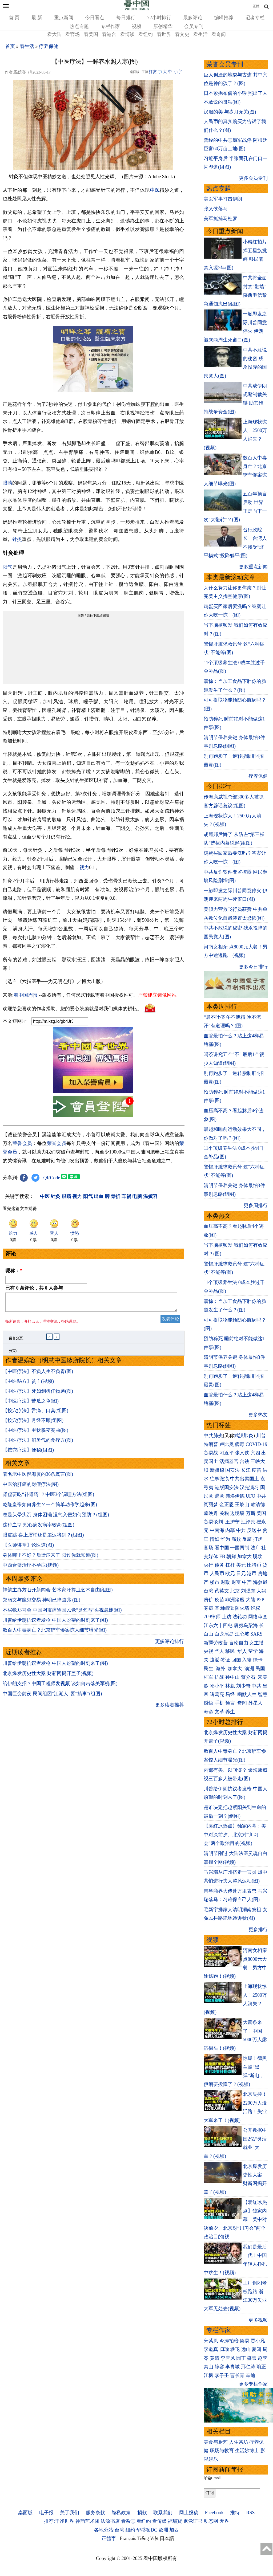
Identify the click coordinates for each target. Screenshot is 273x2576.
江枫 (208, 2375)
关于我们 (69, 2512)
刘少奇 (243, 1686)
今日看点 (94, 17)
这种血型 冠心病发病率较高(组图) (38, 1528)
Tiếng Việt (147, 2538)
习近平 (226, 1453)
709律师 (212, 1616)
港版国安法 (227, 1487)
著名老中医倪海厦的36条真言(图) (38, 1477)
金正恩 (226, 1504)
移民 (230, 1651)
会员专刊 (193, 26)
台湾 (208, 1590)
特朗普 (211, 1444)
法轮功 (239, 1616)
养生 (230, 1711)
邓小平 (217, 1686)
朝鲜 (231, 1556)
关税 (224, 1513)
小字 (178, 72)
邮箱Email (212, 2478)
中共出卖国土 (244, 1478)
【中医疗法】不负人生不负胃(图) (38, 1374)
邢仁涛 (248, 2366)
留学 (253, 1651)
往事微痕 (219, 1478)
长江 (246, 1470)
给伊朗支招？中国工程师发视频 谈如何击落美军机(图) (60, 1686)
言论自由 (238, 1642)
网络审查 (257, 1616)
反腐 (247, 1539)
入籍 (247, 1659)
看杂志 (128, 2521)
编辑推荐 (223, 17)
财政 (225, 1582)
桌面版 (25, 2512)
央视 (208, 1651)
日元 (241, 1573)
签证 (225, 1659)
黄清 (214, 2358)
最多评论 (192, 17)
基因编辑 (224, 1608)
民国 (260, 1668)
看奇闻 (218, 34)
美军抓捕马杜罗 (220, 218)
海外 (221, 1668)
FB (222, 1556)
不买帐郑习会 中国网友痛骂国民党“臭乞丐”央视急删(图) (62, 1613)
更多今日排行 (253, 966)
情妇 (214, 1539)
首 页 (14, 17)
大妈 (261, 1590)
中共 (261, 1496)
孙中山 (232, 1677)
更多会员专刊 (253, 178)
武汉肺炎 (243, 1435)
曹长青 (237, 2375)
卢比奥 (226, 1444)
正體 (256, 6)
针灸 (17, 539)
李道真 (211, 2349)
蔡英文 (222, 1590)
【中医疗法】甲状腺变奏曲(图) (35, 1433)
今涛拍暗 (229, 2340)
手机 (219, 1703)
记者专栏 (254, 17)
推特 (235, 2512)
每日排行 (125, 17)
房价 (208, 1599)
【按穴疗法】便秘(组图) (28, 1453)
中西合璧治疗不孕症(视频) (31, 1568)
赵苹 (262, 2358)
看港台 (109, 34)
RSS (250, 2512)
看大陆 (54, 34)
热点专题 (79, 26)
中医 (155, 190)
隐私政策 (121, 2512)
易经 (230, 1694)
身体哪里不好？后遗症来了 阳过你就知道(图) (50, 1558)
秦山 (208, 2366)
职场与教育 (222, 2450)
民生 (209, 1668)
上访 (226, 1616)
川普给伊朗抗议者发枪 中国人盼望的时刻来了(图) (55, 1623)
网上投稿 (188, 2512)
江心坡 (242, 1634)
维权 (255, 1608)
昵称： (13, 1270)
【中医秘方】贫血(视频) (28, 1384)
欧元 (230, 1573)
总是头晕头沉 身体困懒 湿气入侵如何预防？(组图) (56, 1518)
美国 (261, 1513)
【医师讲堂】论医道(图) (28, 1548)
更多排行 (258, 1929)
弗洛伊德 (234, 1496)
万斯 (250, 1513)
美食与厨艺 (216, 2442)
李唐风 (227, 2358)
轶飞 (235, 2349)
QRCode (51, 1177)
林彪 (230, 1686)
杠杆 (230, 1565)
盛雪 (251, 2358)
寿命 (208, 1711)
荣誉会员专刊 (224, 64)
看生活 (200, 34)
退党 (219, 1496)
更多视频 (258, 2320)
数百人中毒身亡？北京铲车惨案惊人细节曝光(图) (55, 1633)
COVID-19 (256, 1444)
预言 (230, 1703)
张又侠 (242, 1453)
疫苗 (256, 1470)
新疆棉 (217, 1470)
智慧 (262, 1694)
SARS (257, 1634)
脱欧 (257, 1556)
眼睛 (7, 483)
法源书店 (110, 2521)
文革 (219, 1711)
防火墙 (242, 1608)
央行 (208, 1565)
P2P (260, 1599)
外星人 (255, 1703)
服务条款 (95, 2512)
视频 (136, 26)
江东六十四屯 (218, 1625)
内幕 (230, 1530)
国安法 (232, 1470)
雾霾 (208, 1608)
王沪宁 (232, 1522)
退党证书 (193, 2521)
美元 (241, 1565)
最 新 (36, 17)
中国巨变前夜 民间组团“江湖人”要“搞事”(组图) (52, 1696)
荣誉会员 (22, 1143)
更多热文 (258, 1414)
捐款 (142, 2512)
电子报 (46, 2512)
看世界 (164, 34)
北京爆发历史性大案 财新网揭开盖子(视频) (48, 1676)
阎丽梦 (211, 1504)
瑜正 (261, 2366)
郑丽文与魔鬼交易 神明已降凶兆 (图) (41, 1603)
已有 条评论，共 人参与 (34, 1288)
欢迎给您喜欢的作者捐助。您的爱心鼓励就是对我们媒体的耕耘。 (72, 1008)
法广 (255, 1547)
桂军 (208, 1677)
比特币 (254, 1565)
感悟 (208, 1703)
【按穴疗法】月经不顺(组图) (33, 1423)
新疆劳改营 (216, 1642)
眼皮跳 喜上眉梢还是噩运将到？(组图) (43, 1538)
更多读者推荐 (169, 1708)
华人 (219, 1651)
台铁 (244, 1461)
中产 (247, 1582)
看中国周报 (26, 995)
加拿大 (244, 1556)
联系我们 (162, 2512)
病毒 (239, 1444)
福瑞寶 (175, 2521)
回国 (236, 1659)
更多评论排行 (169, 1644)
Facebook (214, 2512)
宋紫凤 (211, 2340)
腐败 (236, 1539)
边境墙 (237, 1513)
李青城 (232, 2366)
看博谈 (127, 34)
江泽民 (248, 1522)
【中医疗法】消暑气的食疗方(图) (38, 1443)
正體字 (109, 2538)
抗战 (219, 1677)
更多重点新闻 (253, 566)
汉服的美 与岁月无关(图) (230, 112)
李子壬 (222, 2375)
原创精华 (162, 26)
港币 (251, 1573)
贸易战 (211, 1453)
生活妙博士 (247, 2450)
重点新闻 (63, 17)
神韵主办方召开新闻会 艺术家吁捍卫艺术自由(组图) (58, 1593)
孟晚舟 (211, 1513)
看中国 (222, 1547)
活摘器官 (229, 1461)
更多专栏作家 (253, 2384)
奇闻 (242, 1703)
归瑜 (224, 2349)
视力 (84, 867)
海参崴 (260, 1582)
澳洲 (249, 1668)
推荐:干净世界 (59, 2521)
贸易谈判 (214, 1522)
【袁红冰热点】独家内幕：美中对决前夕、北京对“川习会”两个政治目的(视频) (235, 1834)
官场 (208, 1547)
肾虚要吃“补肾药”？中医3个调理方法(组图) (48, 1497)
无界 (224, 2521)
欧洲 (163, 2530)
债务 (219, 1565)
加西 (174, 2530)
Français (128, 2538)
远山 (246, 2349)
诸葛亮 (217, 1694)
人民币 (217, 1573)
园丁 (241, 2358)
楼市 (214, 1582)
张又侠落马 (216, 208)
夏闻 (256, 2349)
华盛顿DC (146, 2530)
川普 (261, 1435)
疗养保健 (48, 46)
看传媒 (159, 2521)
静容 (219, 2366)
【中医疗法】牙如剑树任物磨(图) (38, 1394)
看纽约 (145, 34)
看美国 (91, 34)
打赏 (153, 72)
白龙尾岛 (224, 1634)
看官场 (72, 34)
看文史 (182, 34)
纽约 (130, 2530)
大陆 (250, 1599)
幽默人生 (246, 1694)
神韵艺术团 (87, 2521)
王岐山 (242, 1504)
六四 (255, 1453)
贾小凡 (258, 2340)
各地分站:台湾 (109, 2530)
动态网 (211, 2521)
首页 (10, 46)
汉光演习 (249, 1487)
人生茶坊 (238, 2442)
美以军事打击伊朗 (223, 199)
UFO (250, 1496)
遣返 (214, 1659)
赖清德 (258, 1504)
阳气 (8, 567)
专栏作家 (110, 26)
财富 (236, 1582)
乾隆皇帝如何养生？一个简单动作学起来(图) (50, 1507)
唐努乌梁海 (246, 1625)
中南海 (217, 1530)
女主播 (257, 1642)
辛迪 (250, 2375)
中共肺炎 (213, 1435)
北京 (235, 1590)
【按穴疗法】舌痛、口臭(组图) (35, 1413)
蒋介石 (249, 1677)
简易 (244, 2340)
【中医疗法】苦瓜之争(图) (31, 1404)
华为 (225, 1539)
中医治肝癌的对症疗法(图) (31, 1487)
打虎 (258, 1539)
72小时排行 (159, 17)
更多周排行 (256, 1205)
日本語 (167, 2538)
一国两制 (239, 1547)
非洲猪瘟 (234, 1599)
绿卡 (258, 1659)
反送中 (254, 1530)
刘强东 (248, 1590)
